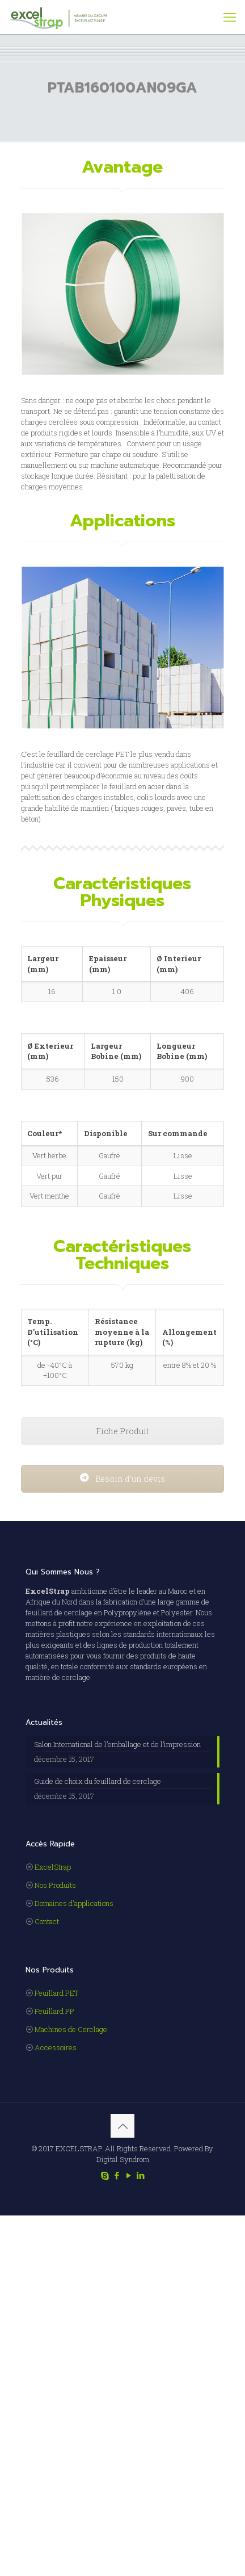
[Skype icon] (104, 2175)
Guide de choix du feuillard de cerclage (97, 1781)
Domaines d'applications (74, 1903)
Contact (47, 1921)
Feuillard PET (56, 1993)
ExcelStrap (53, 1867)
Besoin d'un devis (122, 1478)
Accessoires (56, 2047)
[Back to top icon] (122, 2126)
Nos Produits (55, 1885)
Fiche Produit (122, 1431)
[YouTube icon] (128, 2175)
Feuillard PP (54, 2011)
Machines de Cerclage (71, 2029)
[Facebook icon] (116, 2175)
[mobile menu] (229, 17)
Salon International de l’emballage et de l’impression (117, 1744)
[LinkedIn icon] (140, 2175)
